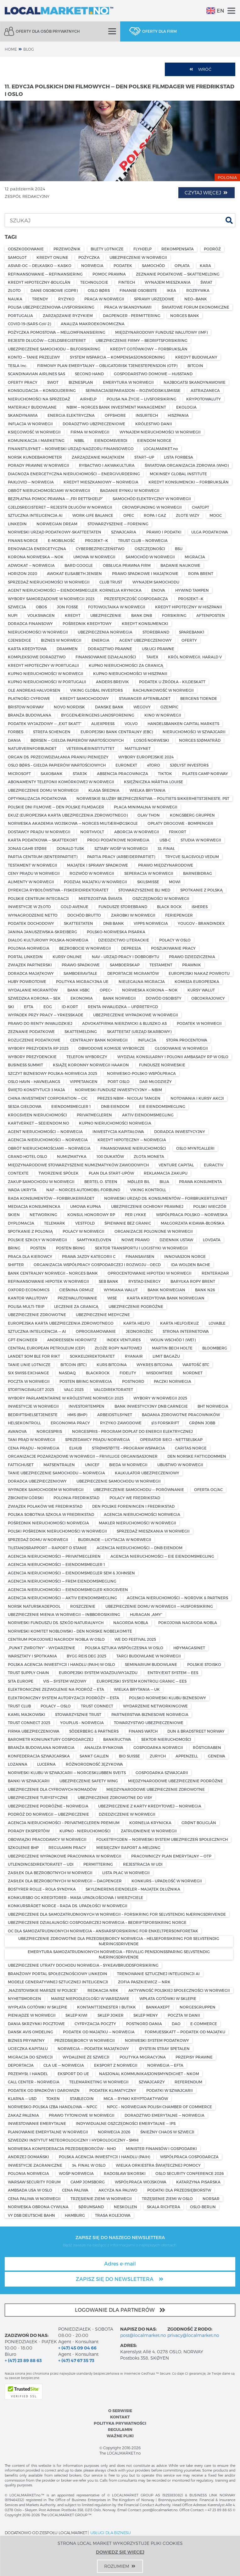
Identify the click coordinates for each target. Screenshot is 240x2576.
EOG (47, 1006)
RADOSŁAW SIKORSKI (125, 2173)
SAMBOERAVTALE (80, 973)
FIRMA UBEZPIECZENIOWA (33, 1731)
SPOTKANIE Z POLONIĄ (30, 1231)
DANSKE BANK (109, 707)
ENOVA (158, 590)
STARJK (80, 773)
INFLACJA (147, 1040)
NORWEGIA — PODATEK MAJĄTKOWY (93, 2048)
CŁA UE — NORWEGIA (63, 2065)
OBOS (41, 607)
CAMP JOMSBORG (87, 2182)
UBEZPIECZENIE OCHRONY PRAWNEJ (147, 1206)
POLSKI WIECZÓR (209, 1206)
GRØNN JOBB (202, 1423)
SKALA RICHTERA (163, 2206)
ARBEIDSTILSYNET (114, 1414)
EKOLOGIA (186, 407)
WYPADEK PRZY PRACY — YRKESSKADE (45, 1015)
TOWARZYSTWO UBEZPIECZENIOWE (148, 1722)
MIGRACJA (195, 557)
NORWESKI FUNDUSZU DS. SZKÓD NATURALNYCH (55, 1622)
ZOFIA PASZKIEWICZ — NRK (144, 1982)
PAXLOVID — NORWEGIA (31, 482)
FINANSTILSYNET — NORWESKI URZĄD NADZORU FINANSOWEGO (71, 448)
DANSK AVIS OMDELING (30, 2032)
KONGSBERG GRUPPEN (192, 815)
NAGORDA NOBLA (130, 1622)
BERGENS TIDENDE (198, 698)
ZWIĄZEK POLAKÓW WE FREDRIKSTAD (45, 1506)
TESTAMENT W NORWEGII (32, 865)
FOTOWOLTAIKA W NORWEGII (116, 607)
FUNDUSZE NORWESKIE (162, 1065)
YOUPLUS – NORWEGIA (82, 1722)
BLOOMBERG (214, 1348)
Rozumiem (120, 2566)
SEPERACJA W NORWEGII (148, 873)
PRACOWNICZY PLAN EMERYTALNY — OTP (171, 1856)
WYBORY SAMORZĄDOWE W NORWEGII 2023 (51, 598)
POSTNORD (133, 1381)
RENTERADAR (215, 1273)
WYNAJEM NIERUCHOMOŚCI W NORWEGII (160, 432)
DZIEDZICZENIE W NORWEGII (127, 1814)
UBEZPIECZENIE (105, 615)
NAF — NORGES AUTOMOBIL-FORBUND (83, 1189)
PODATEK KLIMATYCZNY (112, 2090)
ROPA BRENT (200, 573)
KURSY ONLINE (67, 956)
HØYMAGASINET (189, 1648)
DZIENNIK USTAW (176, 1240)
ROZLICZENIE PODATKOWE (34, 1040)
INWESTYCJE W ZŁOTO (29, 906)
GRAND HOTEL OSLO (27, 1156)
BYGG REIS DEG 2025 (86, 1656)
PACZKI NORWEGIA (172, 1381)
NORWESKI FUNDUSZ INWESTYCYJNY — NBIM (118, 1089)
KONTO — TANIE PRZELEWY (34, 357)
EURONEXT (126, 765)
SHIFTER (16, 1264)
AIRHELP (88, 399)
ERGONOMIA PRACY (70, 1423)
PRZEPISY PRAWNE (194, 2057)
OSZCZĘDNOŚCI (150, 548)
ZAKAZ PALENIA (23, 2115)
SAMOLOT (17, 257)
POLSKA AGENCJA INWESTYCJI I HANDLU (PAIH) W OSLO (61, 1664)
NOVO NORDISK (69, 707)
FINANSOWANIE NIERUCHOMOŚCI (133, 1148)
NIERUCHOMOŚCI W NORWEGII (38, 632)
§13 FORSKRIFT (165, 1423)
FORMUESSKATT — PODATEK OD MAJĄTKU (185, 2032)
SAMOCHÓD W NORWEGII (150, 557)
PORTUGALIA (20, 315)
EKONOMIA (81, 998)
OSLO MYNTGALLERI (195, 1148)
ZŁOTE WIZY (187, 515)
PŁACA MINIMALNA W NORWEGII (145, 807)
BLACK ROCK (169, 906)
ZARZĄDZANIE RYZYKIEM (68, 315)
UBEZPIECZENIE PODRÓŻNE (136, 1306)
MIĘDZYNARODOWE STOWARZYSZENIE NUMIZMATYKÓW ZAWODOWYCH (78, 1165)
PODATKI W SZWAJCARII (169, 2090)
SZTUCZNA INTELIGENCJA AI (35, 515)
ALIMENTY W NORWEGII (31, 882)
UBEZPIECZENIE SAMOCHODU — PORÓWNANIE (138, 1489)
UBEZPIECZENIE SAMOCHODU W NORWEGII (118, 1481)
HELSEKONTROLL (24, 1423)
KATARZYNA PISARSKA (198, 2182)
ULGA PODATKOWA (209, 532)
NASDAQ (67, 1373)
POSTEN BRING (70, 1248)
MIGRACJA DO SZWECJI (30, 2057)
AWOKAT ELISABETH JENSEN (74, 573)
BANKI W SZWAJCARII (29, 1781)
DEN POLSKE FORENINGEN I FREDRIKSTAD (133, 1506)
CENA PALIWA (75, 2190)
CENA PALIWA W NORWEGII (34, 2198)
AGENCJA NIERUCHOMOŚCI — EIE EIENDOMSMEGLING (162, 1556)
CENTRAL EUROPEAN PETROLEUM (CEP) (46, 1348)
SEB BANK (108, 1281)
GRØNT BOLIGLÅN (198, 1822)
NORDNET (193, 1373)
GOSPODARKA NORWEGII (158, 1747)
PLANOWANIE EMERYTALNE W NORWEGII (48, 2132)
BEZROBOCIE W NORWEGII (85, 948)
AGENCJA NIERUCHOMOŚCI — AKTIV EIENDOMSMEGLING (62, 1597)
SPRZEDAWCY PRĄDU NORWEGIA (97, 1439)
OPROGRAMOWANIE (96, 1331)
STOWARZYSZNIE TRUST (78, 1714)
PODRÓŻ (212, 249)
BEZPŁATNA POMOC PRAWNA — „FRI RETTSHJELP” (55, 498)
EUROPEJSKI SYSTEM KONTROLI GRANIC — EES (142, 1681)
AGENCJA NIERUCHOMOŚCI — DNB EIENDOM (139, 1547)
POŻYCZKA (89, 257)
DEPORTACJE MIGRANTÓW (133, 973)
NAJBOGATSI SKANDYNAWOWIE (195, 382)
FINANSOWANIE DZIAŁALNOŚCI (105, 657)
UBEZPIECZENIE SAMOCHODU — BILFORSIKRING (54, 349)
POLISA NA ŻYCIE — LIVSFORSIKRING (141, 399)
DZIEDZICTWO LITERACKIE (123, 940)
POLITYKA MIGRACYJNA (143, 2057)
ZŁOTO (14, 290)
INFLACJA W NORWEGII (30, 424)
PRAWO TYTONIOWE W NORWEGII (81, 2115)
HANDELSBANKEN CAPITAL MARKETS (183, 723)
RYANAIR (134, 1356)
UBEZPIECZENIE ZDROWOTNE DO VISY (115, 1797)
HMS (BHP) (77, 1414)
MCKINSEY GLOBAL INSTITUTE (178, 474)
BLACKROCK (98, 1373)
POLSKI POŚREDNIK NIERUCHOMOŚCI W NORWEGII (57, 1531)
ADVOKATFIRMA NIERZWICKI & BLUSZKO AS (124, 1023)
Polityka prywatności (120, 2423)
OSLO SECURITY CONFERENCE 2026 (189, 2173)
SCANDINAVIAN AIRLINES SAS (36, 374)
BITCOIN (195, 365)
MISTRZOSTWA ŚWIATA (100, 898)
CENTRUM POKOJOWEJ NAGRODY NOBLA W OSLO (56, 1639)
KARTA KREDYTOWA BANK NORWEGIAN (165, 1298)
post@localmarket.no (143, 2335)
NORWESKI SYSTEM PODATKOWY (157, 2040)
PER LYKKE (135, 1214)
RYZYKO (66, 299)
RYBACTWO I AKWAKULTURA (107, 465)
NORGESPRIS (49, 1431)
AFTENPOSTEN (210, 615)
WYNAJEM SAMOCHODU (155, 582)
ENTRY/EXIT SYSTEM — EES (173, 1672)
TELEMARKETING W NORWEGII (99, 2082)
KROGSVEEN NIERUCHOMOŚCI (37, 1115)
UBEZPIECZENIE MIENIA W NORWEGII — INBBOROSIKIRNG (64, 1614)
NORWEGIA (92, 265)
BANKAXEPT (158, 2007)
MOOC (215, 515)
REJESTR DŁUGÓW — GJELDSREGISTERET (47, 340)
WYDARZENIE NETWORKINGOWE (155, 1706)
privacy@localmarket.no (193, 2335)
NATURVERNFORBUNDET (32, 748)
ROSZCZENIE (82, 1606)
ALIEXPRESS (102, 723)
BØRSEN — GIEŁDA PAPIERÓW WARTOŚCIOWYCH (77, 740)
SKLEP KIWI (76, 2015)
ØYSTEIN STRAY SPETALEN (164, 2048)
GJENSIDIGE (19, 640)
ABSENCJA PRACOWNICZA (122, 773)
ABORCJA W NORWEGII (136, 832)
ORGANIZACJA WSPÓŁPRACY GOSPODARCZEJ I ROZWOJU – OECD (97, 1264)
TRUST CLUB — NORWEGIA (143, 540)
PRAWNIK (191, 965)
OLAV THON (148, 815)
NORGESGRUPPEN (197, 2007)
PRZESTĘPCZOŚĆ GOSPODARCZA (136, 598)
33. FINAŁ (166, 848)
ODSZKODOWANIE (26, 249)
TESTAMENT (160, 965)
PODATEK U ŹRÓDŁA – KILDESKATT (172, 681)
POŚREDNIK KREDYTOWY (87, 623)
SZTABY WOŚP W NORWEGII (121, 848)
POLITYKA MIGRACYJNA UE (82, 981)
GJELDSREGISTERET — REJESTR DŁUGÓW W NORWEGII (60, 507)
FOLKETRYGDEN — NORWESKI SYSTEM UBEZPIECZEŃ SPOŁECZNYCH (162, 1839)
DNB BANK (113, 923)
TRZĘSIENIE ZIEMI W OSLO (167, 2198)
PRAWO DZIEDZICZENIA (192, 956)
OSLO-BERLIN (203, 2206)
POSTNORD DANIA (144, 2023)
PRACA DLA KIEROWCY (30, 1256)
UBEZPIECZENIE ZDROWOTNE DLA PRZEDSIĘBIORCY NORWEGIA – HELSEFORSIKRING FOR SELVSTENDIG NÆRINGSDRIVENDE (118, 1941)
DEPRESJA (131, 948)
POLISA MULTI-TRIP (26, 1306)
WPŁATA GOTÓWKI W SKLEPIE (167, 1998)
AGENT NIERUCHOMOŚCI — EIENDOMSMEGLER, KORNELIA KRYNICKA (75, 590)
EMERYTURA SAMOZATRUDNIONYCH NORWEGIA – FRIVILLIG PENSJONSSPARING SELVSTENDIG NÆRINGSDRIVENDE (119, 1954)
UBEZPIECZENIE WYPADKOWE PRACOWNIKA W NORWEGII (64, 1856)
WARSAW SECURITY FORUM (34, 2182)
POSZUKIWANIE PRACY (173, 948)
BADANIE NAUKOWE (180, 565)
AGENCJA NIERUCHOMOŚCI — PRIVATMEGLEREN (54, 1556)
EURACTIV (213, 1165)
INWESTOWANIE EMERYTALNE (37, 2123)
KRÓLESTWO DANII (153, 424)
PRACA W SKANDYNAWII (128, 307)
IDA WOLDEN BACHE (190, 1264)
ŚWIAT (206, 282)
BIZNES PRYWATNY (26, 2040)
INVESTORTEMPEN (86, 1406)
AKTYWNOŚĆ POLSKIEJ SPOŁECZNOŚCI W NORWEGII (179, 1990)
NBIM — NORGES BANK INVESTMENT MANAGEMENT (116, 407)
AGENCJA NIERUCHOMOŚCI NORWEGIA (142, 1514)
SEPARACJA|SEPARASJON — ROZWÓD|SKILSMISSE (133, 390)
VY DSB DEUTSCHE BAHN (31, 2215)
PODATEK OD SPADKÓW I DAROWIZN (44, 2090)
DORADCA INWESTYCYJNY (179, 1131)
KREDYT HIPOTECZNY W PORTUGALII (43, 665)
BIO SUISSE (129, 1756)
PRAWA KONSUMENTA (200, 1181)
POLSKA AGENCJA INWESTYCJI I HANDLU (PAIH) (104, 2156)
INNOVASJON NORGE (185, 1256)
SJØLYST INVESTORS (189, 765)
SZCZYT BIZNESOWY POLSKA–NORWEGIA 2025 (52, 1073)
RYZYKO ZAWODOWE (121, 1423)
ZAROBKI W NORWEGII (133, 915)
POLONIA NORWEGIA (28, 2173)
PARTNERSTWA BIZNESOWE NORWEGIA (149, 1714)
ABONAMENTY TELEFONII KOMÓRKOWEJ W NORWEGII (61, 782)
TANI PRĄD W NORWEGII (31, 1439)
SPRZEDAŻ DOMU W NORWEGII (38, 1539)
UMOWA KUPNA (85, 1206)
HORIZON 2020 (22, 573)
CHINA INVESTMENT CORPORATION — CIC (47, 1098)
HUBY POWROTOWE (27, 981)
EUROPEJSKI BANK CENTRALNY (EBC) (117, 731)
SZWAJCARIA (123, 532)
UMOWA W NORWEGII (94, 557)
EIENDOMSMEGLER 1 (71, 1106)
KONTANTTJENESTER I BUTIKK (106, 2007)
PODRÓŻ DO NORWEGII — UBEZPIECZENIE (48, 1814)
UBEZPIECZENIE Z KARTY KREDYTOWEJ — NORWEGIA (149, 1806)
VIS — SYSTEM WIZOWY (65, 1681)
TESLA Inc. (17, 365)
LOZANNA (17, 1764)
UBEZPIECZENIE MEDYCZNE (103, 1314)
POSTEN (38, 1248)
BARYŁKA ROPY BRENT (192, 1281)
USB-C (165, 840)
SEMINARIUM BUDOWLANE (151, 1664)
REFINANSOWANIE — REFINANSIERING (45, 274)
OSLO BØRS (99, 290)
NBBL (79, 440)
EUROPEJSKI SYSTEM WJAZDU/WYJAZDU (98, 1672)
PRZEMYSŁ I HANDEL (28, 2073)
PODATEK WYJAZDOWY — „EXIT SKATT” (44, 723)
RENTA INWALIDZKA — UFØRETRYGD (123, 1006)
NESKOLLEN (125, 2206)
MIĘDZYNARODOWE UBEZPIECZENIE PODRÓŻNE (175, 1781)
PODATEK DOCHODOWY (31, 923)
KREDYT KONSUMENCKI (145, 623)
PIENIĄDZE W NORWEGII (32, 2015)
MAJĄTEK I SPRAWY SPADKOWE (97, 865)
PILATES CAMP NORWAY (205, 773)
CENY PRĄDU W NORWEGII (34, 873)
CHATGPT (200, 507)
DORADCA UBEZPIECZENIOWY (37, 1481)
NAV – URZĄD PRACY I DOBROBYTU (125, 956)
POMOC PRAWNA (109, 274)
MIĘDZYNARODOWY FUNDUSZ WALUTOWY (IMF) (161, 332)
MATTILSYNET (138, 748)
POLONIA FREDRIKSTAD (76, 1497)
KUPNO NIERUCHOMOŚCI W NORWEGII (45, 673)
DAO (176, 2023)
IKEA (171, 290)
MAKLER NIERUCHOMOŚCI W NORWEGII (137, 1523)
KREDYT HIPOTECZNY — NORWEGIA (132, 1139)
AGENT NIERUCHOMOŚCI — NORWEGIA (45, 1131)
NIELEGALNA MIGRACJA (142, 981)
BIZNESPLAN (81, 382)
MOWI (175, 882)
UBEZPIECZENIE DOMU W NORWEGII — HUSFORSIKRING (159, 1606)
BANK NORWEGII (119, 998)
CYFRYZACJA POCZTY (95, 2023)
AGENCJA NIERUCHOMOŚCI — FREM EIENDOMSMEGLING (62, 1581)
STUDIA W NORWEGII (201, 840)
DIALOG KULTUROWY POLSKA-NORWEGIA (48, 940)
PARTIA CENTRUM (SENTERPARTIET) (42, 856)
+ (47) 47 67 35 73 (76, 2360)
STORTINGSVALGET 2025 (31, 1389)
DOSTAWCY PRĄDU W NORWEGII (39, 832)
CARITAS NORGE (191, 1448)
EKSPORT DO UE (73, 2073)
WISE (112, 1298)
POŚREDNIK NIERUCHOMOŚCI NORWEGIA (48, 1523)
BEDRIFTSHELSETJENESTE (33, 1414)
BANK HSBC (78, 990)
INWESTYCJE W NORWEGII (33, 1406)
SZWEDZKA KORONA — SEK (34, 998)
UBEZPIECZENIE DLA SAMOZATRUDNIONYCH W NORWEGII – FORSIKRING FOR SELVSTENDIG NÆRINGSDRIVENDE (117, 1914)
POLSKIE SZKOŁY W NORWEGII (37, 1240)
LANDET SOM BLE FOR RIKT (34, 1356)
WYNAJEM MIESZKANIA (168, 282)
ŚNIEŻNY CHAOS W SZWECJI (167, 2132)
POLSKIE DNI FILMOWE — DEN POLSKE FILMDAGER (56, 807)
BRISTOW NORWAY (26, 707)
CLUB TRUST (110, 582)
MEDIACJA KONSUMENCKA (34, 1206)
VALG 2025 (74, 1389)
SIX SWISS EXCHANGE (28, 1373)
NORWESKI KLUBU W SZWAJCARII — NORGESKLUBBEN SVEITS (67, 1772)
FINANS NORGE (23, 540)
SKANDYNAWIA (23, 415)
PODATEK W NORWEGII (199, 1023)
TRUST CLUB (19, 1706)
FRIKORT (177, 832)
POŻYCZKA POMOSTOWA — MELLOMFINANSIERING (56, 332)
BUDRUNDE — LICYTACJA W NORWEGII (114, 1539)
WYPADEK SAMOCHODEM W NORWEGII (46, 1489)
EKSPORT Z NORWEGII (115, 2065)
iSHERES (200, 906)
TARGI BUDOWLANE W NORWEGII (148, 1656)
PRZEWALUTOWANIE (77, 1298)
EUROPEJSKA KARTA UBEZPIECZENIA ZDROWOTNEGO (61, 1323)
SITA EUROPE (20, 1681)
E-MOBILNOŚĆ (61, 540)
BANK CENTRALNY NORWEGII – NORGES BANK (53, 1273)
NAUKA (15, 299)
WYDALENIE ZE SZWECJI (86, 2057)
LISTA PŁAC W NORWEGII (126, 1872)
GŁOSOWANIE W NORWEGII (181, 1048)
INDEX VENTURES (124, 1340)
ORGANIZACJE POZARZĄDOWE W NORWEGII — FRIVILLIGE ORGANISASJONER (83, 1456)
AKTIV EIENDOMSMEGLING (148, 1115)
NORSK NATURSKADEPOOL (34, 1606)
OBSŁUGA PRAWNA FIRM (127, 565)
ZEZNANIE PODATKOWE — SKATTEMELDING (178, 274)
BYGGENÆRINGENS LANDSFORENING (97, 715)
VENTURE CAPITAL (176, 1165)
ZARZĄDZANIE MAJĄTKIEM (98, 457)
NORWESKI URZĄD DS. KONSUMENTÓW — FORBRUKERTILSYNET (165, 1198)
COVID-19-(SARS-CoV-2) (29, 323)
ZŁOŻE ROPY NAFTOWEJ (118, 1348)
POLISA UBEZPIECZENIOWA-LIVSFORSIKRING (51, 307)
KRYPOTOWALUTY (203, 399)
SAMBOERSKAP (125, 965)
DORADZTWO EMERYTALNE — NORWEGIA (164, 2115)
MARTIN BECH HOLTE (172, 1348)
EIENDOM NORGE (154, 440)
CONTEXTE (18, 1173)
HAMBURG (75, 2215)
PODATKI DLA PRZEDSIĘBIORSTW (179, 2190)
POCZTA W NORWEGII (29, 1381)
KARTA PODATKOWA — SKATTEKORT (42, 840)
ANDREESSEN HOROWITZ (72, 1340)
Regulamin (120, 2429)
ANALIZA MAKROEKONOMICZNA (93, 323)
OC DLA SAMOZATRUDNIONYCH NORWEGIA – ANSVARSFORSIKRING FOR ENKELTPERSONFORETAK (103, 1931)
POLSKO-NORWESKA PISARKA (116, 932)
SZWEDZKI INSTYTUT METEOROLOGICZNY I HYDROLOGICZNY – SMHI (73, 2140)
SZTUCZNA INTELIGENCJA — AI (37, 1331)
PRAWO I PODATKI (163, 532)
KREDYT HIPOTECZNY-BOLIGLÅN (39, 282)
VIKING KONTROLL (148, 1189)
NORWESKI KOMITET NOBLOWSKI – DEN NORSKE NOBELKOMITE (70, 1631)
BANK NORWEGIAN (166, 1290)
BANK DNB (141, 615)
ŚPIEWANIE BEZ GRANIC (127, 1223)
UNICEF (92, 1464)
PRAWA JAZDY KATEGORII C (88, 1256)
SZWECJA (17, 607)
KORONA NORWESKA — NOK (36, 557)
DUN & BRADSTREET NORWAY (196, 1731)
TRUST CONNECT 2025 (29, 1722)
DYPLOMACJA (21, 1223)
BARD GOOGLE (78, 565)
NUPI (13, 615)
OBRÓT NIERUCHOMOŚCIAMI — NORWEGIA (49, 1148)
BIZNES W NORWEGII (61, 640)
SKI (11, 1006)
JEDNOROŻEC (139, 1331)
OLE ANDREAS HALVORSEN (34, 690)
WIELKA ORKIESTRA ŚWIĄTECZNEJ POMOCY (158, 2165)
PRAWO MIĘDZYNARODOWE (165, 865)
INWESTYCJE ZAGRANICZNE (35, 2165)
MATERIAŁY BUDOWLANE (32, 407)
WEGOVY (142, 707)
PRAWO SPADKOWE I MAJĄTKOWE (145, 573)
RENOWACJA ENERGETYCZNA (37, 548)
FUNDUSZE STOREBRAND (122, 906)
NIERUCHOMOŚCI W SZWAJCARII (194, 731)
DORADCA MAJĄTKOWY (31, 973)
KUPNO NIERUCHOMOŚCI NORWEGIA (115, 1123)
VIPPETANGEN (84, 1081)
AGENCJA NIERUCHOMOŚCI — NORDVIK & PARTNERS (177, 1597)
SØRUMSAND (91, 2206)
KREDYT (73, 615)
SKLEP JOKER (111, 2015)
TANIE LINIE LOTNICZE (29, 1364)
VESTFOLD (85, 1223)
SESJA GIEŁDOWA (25, 1106)
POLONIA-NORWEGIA (28, 948)
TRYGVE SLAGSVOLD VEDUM (192, 856)
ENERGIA (100, 640)
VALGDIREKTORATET (113, 1389)
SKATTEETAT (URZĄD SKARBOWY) (139, 1031)
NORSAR (211, 2198)
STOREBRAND (155, 632)
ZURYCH (158, 1756)
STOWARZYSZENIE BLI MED (144, 890)
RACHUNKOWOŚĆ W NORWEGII (163, 690)
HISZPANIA (178, 415)
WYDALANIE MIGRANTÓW (33, 990)
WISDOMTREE (159, 1373)
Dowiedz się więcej (120, 2552)
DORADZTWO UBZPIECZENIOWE (94, 424)
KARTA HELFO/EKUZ (179, 1323)
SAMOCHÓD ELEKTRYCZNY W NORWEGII (152, 498)
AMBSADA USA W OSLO (30, 2190)
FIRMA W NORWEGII (89, 432)
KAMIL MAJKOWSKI (26, 1714)
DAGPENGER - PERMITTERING (131, 315)
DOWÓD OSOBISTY (163, 998)
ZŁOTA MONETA (149, 1156)
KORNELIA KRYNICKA (150, 1822)
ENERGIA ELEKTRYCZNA (71, 415)
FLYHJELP (142, 249)
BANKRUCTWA (117, 1739)
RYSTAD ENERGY (144, 1281)
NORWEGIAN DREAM (56, 524)
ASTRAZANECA (205, 390)
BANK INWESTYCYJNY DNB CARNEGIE (151, 1406)
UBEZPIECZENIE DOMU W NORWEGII (43, 790)
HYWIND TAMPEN (192, 590)
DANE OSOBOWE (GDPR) (54, 290)
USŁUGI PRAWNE (158, 648)
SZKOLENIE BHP (23, 1847)
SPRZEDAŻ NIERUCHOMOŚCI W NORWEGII (49, 582)
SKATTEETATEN (78, 923)
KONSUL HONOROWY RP (91, 1214)
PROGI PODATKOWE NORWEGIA (118, 840)
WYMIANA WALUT (121, 1290)
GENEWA (216, 1756)
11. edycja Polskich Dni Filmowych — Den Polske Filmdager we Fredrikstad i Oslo (119, 90)
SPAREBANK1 (191, 632)
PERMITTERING (98, 1864)
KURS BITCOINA (112, 1364)
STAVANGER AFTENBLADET (144, 698)
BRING (14, 1248)
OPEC (128, 515)
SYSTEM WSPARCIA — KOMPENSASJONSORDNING (117, 357)
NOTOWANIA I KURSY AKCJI (197, 1098)
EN (215, 10)
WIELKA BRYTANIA (147, 790)
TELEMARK (54, 1223)
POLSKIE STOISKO (204, 1664)
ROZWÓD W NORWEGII (92, 873)
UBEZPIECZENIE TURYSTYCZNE (38, 1797)
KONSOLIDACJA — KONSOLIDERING (42, 390)
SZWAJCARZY (152, 2082)
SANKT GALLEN (94, 1756)
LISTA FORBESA (178, 457)
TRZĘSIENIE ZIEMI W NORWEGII (101, 2198)
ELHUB (75, 1448)
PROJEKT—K (96, 540)
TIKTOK (165, 773)
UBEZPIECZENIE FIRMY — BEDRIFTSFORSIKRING (141, 340)
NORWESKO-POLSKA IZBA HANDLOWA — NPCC (52, 2106)
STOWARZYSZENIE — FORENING (117, 524)
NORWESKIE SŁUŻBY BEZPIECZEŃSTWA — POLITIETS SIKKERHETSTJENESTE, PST (152, 798)
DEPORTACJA (21, 2065)
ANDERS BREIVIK (112, 681)
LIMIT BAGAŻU (166, 1356)
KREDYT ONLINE (52, 257)
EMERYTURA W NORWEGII (128, 382)
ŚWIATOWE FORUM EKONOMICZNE (195, 307)
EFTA (28, 1006)
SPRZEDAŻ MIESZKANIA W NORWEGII (153, 1531)
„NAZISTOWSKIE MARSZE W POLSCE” (43, 1990)
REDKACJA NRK (102, 1990)
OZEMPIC (169, 707)
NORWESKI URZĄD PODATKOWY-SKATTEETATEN (54, 532)
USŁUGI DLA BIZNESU (110, 2532)
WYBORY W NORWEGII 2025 (160, 1398)
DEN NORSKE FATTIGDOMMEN (196, 1456)
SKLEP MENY (145, 2015)
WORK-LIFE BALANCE (92, 515)
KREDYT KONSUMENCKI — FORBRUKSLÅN (188, 482)
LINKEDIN (17, 524)
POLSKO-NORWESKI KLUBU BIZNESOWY (167, 1698)
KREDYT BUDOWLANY (196, 357)
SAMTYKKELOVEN (94, 1240)
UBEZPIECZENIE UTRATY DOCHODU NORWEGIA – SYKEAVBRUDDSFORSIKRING (83, 1965)
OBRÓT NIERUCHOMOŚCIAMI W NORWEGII (49, 490)
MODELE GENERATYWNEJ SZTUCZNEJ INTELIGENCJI (58, 1982)
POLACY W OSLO (175, 940)
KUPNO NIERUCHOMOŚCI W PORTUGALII (47, 681)
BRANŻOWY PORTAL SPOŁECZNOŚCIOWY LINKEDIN (57, 1973)
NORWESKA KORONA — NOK (150, 990)
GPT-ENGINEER (22, 1340)
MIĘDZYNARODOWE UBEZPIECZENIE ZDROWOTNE (155, 1789)
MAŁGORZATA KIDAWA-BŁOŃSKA (193, 1223)
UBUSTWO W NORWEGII (180, 1464)
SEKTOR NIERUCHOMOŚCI (166, 1739)
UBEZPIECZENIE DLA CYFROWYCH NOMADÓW (52, 1789)
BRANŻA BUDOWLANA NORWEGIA (41, 1747)
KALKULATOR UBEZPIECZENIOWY (147, 1473)
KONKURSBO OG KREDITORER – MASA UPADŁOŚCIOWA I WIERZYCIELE (75, 1897)
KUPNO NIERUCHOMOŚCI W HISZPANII (130, 673)
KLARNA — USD (22, 2098)
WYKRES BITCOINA (155, 1364)
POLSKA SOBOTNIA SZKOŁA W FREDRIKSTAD (51, 1514)
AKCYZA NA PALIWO (117, 2190)
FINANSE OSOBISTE (138, 290)
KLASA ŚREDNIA (104, 790)
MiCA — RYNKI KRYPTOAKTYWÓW (135, 2098)
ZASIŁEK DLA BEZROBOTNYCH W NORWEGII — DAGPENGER (65, 1881)
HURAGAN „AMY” (146, 1614)
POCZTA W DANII (184, 2015)
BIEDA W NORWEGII (128, 1464)
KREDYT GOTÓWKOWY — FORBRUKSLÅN (148, 349)
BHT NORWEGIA (213, 1406)
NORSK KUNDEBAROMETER (35, 457)
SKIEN (14, 1214)
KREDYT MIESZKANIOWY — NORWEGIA (101, 482)
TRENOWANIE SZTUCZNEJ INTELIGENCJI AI (158, 1973)
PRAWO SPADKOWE (81, 965)
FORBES (15, 731)
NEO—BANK (195, 299)
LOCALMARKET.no (160, 448)
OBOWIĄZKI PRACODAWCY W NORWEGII (47, 1839)
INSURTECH (147, 415)
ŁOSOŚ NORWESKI (151, 740)
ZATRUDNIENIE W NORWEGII (149, 1831)
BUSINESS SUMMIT (25, 1065)
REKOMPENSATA (177, 249)
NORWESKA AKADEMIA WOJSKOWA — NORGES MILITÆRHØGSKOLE (73, 823)
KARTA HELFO (136, 1323)
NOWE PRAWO (135, 1240)
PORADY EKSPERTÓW (29, 1831)
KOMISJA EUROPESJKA (197, 981)
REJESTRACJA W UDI (143, 1864)
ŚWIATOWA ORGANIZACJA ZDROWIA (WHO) (187, 465)
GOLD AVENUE (74, 906)
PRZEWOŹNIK (67, 249)
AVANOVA (17, 1431)
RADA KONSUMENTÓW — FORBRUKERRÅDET (51, 1198)
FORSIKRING (174, 615)
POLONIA (227, 177)
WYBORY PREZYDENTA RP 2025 (38, 1048)
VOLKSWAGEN (41, 615)
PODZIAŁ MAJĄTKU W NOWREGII (95, 882)
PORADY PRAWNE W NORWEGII (38, 465)
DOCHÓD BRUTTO (84, 915)
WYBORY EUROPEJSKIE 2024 (146, 757)
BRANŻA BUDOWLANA (29, 715)
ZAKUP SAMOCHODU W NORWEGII (41, 1181)
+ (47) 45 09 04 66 (77, 2347)
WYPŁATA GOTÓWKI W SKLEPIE (37, 2007)
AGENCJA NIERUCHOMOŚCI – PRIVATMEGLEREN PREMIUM (64, 1822)
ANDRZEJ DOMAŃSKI (28, 2156)
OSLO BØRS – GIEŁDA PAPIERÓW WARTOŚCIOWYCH (57, 765)
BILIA (164, 1181)
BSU (178, 548)
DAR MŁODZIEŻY (155, 1081)
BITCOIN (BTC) (73, 1364)
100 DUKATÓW (110, 1156)
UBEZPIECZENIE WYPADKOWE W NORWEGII (135, 1015)
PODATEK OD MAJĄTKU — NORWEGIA (99, 2032)
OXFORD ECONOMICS (28, 1290)
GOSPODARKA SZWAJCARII (162, 1772)
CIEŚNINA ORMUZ (76, 1290)
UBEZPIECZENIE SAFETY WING (88, 1781)
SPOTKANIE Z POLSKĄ (201, 890)
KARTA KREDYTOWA (27, 648)
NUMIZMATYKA (72, 1156)
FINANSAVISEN (140, 1256)
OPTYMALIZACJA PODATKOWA (37, 798)
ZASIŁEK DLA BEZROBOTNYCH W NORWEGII (50, 1872)
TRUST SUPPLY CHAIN (28, 1672)
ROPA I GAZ (155, 515)
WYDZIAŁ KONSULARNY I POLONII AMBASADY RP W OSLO (172, 1056)
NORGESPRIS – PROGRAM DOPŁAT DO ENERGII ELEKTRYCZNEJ (132, 1431)
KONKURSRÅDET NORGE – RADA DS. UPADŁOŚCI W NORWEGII (67, 1905)
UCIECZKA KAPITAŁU (28, 2048)
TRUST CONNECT (97, 1706)
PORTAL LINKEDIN (25, 956)
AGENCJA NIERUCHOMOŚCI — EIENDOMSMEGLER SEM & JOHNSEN (71, 1573)
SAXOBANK (52, 773)
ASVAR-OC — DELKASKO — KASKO (39, 265)
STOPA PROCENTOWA (186, 1040)
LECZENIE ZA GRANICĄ (76, 1306)
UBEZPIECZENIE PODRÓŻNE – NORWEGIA (48, 1806)
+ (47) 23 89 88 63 (23, 2360)
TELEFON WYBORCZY (86, 1056)
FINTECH (126, 282)
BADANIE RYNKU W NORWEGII (129, 490)
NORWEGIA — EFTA (165, 2065)
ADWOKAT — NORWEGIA (31, 565)
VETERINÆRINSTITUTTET (90, 748)
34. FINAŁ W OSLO (89, 2165)
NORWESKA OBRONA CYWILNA (38, 2206)
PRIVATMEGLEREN (94, 1115)
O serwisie (120, 2410)
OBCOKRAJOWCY (208, 998)
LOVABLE (217, 1323)
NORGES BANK (184, 315)
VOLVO (131, 723)
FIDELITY (128, 1373)
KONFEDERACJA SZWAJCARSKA (39, 1756)
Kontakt (120, 2416)
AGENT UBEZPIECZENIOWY (145, 640)
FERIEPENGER (179, 915)
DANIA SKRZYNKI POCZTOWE (36, 2023)
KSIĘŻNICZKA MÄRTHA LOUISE (153, 782)
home (11, 49)
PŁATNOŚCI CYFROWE (29, 698)
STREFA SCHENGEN (51, 731)
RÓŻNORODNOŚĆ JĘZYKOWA (94, 1764)
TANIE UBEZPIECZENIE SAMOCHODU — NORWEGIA (56, 1473)
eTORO (153, 765)
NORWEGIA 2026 (114, 2132)
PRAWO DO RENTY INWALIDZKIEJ (40, 1023)
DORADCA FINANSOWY (30, 623)
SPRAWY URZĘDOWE (154, 299)
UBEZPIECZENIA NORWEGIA (105, 632)
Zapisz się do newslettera (120, 2279)
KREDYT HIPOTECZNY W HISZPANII (188, 607)
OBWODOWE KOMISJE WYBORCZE (111, 1048)
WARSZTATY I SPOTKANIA (32, 1656)
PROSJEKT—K (191, 598)
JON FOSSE (67, 607)
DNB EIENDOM (115, 1106)
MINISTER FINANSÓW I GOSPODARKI (161, 2148)
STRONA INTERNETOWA (186, 1331)
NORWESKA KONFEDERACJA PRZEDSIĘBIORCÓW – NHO (62, 2148)
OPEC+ (106, 990)
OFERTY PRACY (22, 382)
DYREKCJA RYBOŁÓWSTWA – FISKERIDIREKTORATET (58, 890)
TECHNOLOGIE (94, 282)
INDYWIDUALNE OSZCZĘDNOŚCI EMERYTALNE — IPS (126, 2123)
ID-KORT (70, 1006)
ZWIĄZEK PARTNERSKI (30, 965)
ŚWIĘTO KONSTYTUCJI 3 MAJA (36, 1089)
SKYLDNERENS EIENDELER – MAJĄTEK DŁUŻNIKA (133, 1889)
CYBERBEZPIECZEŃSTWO (100, 548)
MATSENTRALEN (59, 1464)
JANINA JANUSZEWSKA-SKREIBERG (42, 932)
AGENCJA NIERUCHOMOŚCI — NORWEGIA (48, 1139)
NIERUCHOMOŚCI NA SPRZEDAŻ (39, 399)
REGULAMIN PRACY (67, 1847)
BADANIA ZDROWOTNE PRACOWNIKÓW (181, 1414)
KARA (205, 265)
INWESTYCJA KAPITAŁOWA (118, 1131)
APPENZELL (187, 1756)
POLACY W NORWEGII (83, 1231)
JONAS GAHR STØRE (27, 848)
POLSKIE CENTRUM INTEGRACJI (38, 898)
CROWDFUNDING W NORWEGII (152, 507)
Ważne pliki (120, 2435)
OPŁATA (182, 265)
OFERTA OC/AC (208, 1489)
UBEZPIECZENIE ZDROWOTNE (37, 1314)
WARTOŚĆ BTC (195, 1364)
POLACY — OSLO (56, 1706)
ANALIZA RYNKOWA (103, 1747)
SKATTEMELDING (80, 1031)
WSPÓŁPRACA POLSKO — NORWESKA (192, 1214)
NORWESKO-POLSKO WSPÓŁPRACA (141, 1073)
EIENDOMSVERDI (110, 440)
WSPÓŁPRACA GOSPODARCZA (189, 2156)
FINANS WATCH (143, 1731)
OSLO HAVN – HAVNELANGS (34, 1081)
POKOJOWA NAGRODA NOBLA (187, 1622)
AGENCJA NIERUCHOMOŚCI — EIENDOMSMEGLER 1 (56, 1564)
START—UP (144, 457)
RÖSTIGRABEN (207, 1747)
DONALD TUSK (70, 848)
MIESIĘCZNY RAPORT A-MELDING (128, 1847)
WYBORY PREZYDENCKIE (32, 1056)
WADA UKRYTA (22, 1189)
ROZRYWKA (197, 290)
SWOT (53, 382)
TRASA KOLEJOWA (113, 2215)
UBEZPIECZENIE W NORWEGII (138, 257)
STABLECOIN (82, 2098)
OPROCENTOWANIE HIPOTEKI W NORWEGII (150, 1273)
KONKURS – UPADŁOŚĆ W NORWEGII (166, 1881)
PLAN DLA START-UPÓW (111, 1173)
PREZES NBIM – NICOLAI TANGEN (128, 1098)
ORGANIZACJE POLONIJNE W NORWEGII (153, 1231)
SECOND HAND (89, 374)
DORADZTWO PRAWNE (110, 648)
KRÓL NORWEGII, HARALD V (195, 657)
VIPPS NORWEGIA (151, 923)
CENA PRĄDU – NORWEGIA (33, 1448)
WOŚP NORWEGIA (76, 2173)
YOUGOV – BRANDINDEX (201, 923)
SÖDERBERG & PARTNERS (94, 1731)
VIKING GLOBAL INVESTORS (96, 690)
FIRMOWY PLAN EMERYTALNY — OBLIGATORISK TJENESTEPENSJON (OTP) (107, 365)
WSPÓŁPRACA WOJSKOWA (140, 2182)
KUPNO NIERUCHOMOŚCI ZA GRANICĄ (126, 665)
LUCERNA (46, 1764)
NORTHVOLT (92, 832)
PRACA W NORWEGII (104, 299)
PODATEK (123, 265)
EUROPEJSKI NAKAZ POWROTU (199, 973)
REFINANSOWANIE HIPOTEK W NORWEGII (48, 1281)
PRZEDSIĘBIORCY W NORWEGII (84, 2040)
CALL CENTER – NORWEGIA (33, 2082)
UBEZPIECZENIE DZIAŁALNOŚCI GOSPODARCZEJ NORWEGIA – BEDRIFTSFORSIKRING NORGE (97, 1922)
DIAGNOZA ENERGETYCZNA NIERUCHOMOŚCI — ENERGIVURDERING (74, 474)
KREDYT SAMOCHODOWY (84, 698)
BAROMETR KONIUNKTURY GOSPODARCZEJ (50, 1739)
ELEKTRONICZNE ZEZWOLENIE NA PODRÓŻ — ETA (56, 1689)
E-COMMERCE (203, 2023)
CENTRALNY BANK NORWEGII (99, 1040)
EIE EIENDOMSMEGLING (162, 1106)
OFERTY (189, 640)
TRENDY (40, 299)
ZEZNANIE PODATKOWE (31, 1031)
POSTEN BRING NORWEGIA (85, 1381)
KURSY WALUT (201, 990)
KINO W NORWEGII (162, 715)
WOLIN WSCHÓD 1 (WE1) (173, 1340)
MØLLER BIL (138, 1181)
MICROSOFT (19, 773)
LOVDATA (211, 1240)
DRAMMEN (67, 648)
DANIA (14, 740)
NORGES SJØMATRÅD (199, 740)
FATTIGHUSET (21, 1464)
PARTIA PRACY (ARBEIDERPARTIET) (121, 856)
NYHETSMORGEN (24, 1998)
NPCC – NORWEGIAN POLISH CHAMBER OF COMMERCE (159, 2106)
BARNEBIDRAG (197, 873)
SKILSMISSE (148, 882)
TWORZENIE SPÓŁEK (58, 1173)
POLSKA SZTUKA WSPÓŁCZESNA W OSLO (124, 1648)
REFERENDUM (188, 2082)
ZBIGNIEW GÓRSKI (26, 1497)
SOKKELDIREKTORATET (92, 1356)
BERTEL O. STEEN (100, 1181)
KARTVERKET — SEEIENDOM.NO (38, 1123)
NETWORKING (43, 1214)
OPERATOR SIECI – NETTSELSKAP (171, 1439)
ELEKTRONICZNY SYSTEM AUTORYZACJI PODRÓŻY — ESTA (63, 1698)
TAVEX (152, 657)
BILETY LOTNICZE (107, 249)
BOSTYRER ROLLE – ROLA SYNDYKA (42, 1889)
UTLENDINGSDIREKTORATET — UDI (41, 1864)
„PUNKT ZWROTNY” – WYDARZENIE (41, 1648)
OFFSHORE (115, 415)
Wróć (199, 69)
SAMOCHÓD (153, 265)
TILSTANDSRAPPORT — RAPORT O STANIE (47, 1547)
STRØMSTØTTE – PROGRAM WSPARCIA (128, 1448)
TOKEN (53, 2098)
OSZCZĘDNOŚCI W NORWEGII (160, 898)
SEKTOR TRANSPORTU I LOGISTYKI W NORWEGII (141, 1248)
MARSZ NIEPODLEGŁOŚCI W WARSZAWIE (90, 1998)
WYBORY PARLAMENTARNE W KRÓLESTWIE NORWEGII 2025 (66, 1398)
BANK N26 (205, 1290)
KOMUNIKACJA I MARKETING (36, 440)
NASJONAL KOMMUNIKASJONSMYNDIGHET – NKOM (149, 2073)
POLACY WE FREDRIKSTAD (134, 1497)
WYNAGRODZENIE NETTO (33, 915)
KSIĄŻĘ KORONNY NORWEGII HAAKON (91, 1065)
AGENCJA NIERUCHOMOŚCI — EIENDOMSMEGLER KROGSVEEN (68, 1589)
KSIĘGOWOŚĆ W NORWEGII (34, 432)
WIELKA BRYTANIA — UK (137, 1689)
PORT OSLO (119, 1081)
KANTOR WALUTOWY (28, 1298)
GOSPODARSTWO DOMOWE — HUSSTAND (153, 374)
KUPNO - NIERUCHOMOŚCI (85, 1831)
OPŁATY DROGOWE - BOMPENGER (180, 823)
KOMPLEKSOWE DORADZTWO (37, 657)
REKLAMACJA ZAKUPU (165, 1173)
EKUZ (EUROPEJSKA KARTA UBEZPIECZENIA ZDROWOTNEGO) (68, 815)
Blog (28, 49)
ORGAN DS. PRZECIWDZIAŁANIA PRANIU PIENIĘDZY (58, 757)
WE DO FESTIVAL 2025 (135, 1639)
